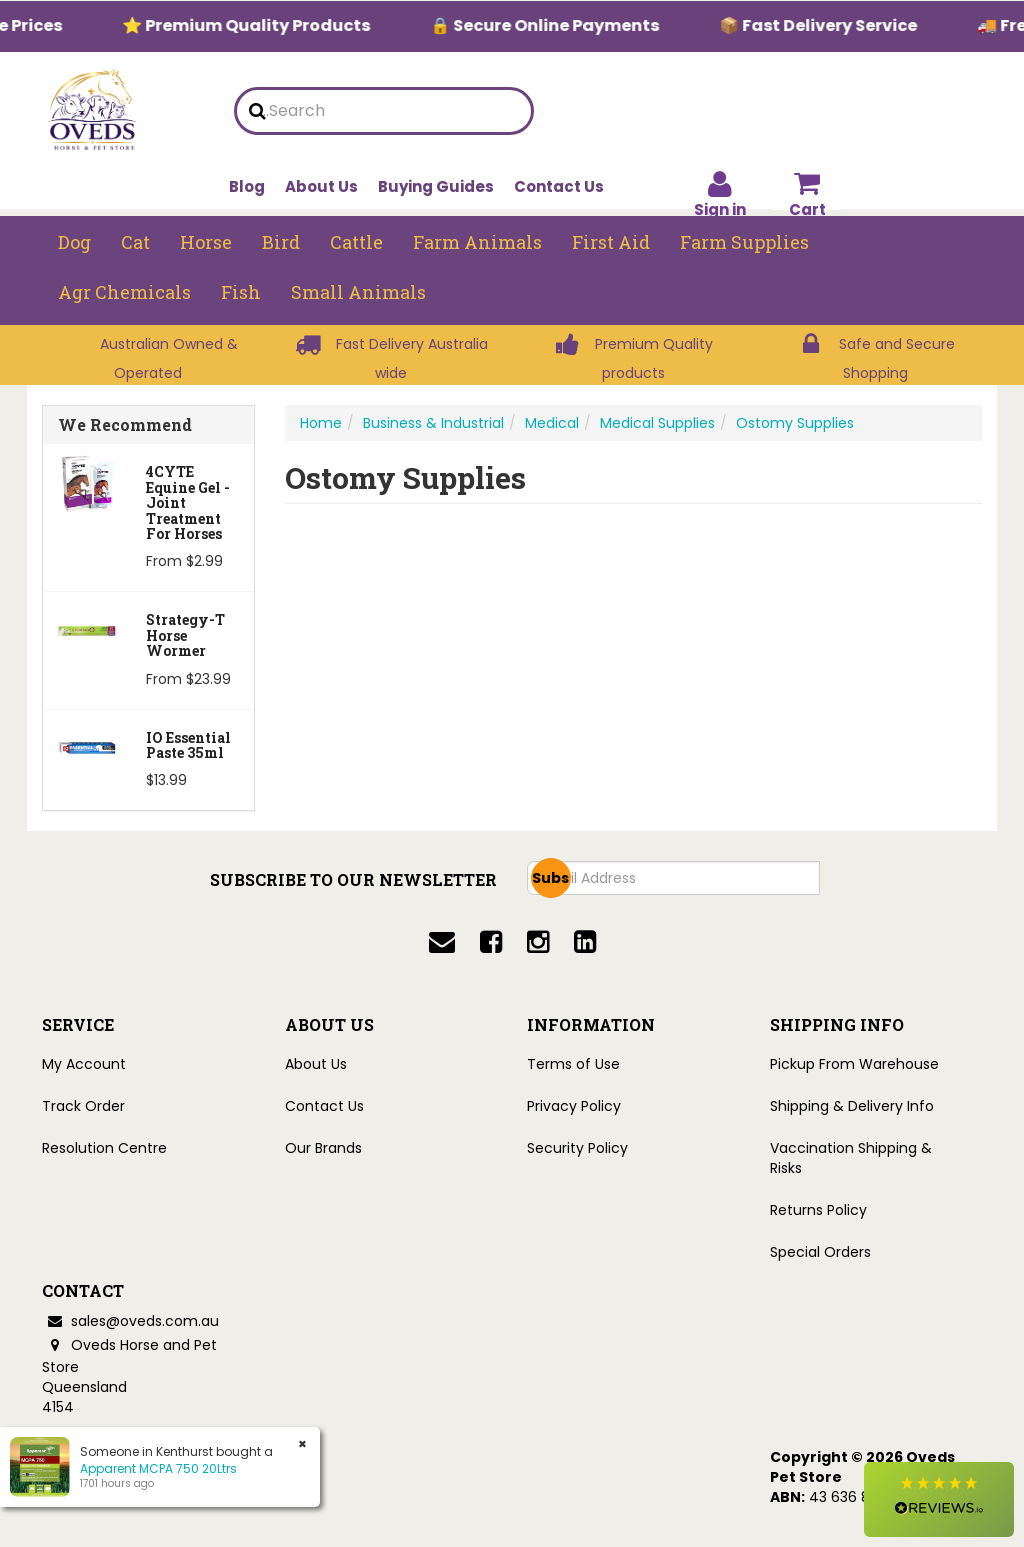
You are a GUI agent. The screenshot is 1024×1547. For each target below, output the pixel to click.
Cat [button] (135, 242)
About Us (321, 186)
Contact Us (559, 186)
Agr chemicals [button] (124, 292)
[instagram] (538, 942)
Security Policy (577, 1148)
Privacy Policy (574, 1106)
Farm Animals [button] (477, 242)
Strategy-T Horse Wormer (185, 635)
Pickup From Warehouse (854, 1064)
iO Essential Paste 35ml (188, 745)
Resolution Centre (104, 1148)
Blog (247, 186)
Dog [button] (74, 242)
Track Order (83, 1106)
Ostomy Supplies (795, 423)
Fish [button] (241, 292)
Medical (552, 423)
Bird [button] (281, 242)
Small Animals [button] (358, 292)
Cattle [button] (356, 242)
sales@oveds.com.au (130, 1321)
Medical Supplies (657, 423)
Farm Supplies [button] (744, 242)
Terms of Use (573, 1064)
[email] (442, 942)
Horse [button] (206, 242)
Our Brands (323, 1148)
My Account (84, 1064)
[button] (939, 1499)
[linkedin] (585, 942)
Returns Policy (818, 1210)
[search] (258, 111)
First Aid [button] (611, 242)
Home (321, 423)
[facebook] (491, 942)
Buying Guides (436, 186)
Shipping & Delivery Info (852, 1106)
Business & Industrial (433, 423)
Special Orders (820, 1252)
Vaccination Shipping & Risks (851, 1158)
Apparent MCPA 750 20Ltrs (158, 1468)
